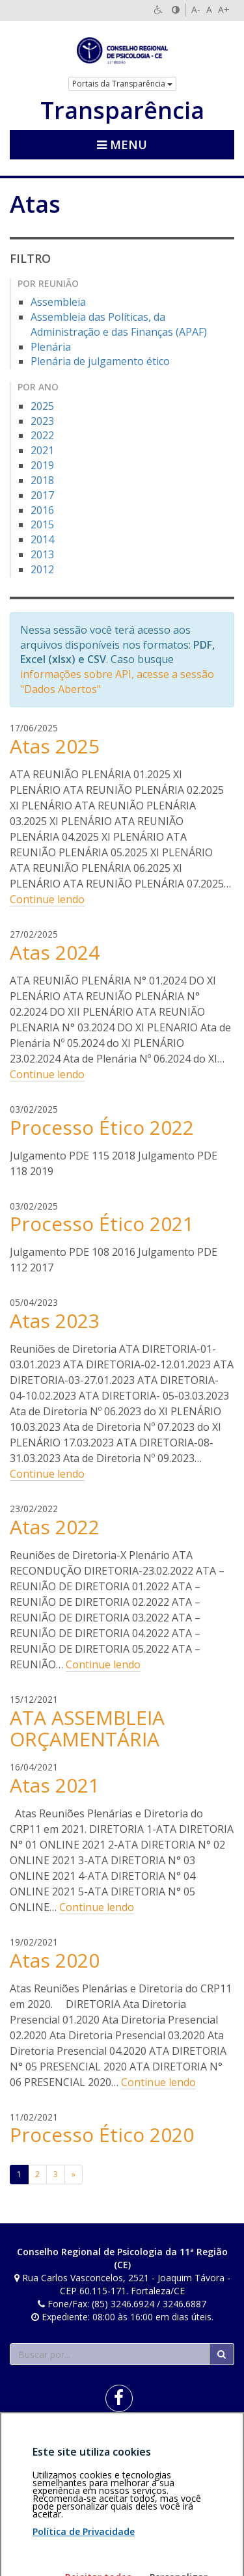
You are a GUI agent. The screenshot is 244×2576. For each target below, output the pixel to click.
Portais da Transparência (122, 83)
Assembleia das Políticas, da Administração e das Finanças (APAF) (119, 324)
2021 (42, 450)
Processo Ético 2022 (102, 1127)
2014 (42, 539)
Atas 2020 (55, 1960)
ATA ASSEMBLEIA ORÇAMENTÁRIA (87, 1728)
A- (195, 9)
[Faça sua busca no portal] (110, 2354)
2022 (42, 435)
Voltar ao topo (203, 2444)
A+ (224, 9)
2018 (42, 480)
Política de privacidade (56, 2450)
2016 (42, 510)
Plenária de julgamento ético (100, 361)
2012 (42, 569)
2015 (42, 524)
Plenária (51, 347)
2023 (42, 421)
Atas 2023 (55, 1320)
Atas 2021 (55, 1785)
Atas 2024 (55, 952)
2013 (42, 554)
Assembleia (58, 302)
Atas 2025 (55, 746)
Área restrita (41, 2444)
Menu (122, 144)
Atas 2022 (55, 1526)
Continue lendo (47, 899)
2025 (42, 406)
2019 (42, 465)
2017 (42, 495)
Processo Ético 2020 (102, 2134)
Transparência (122, 111)
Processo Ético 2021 (102, 1223)
